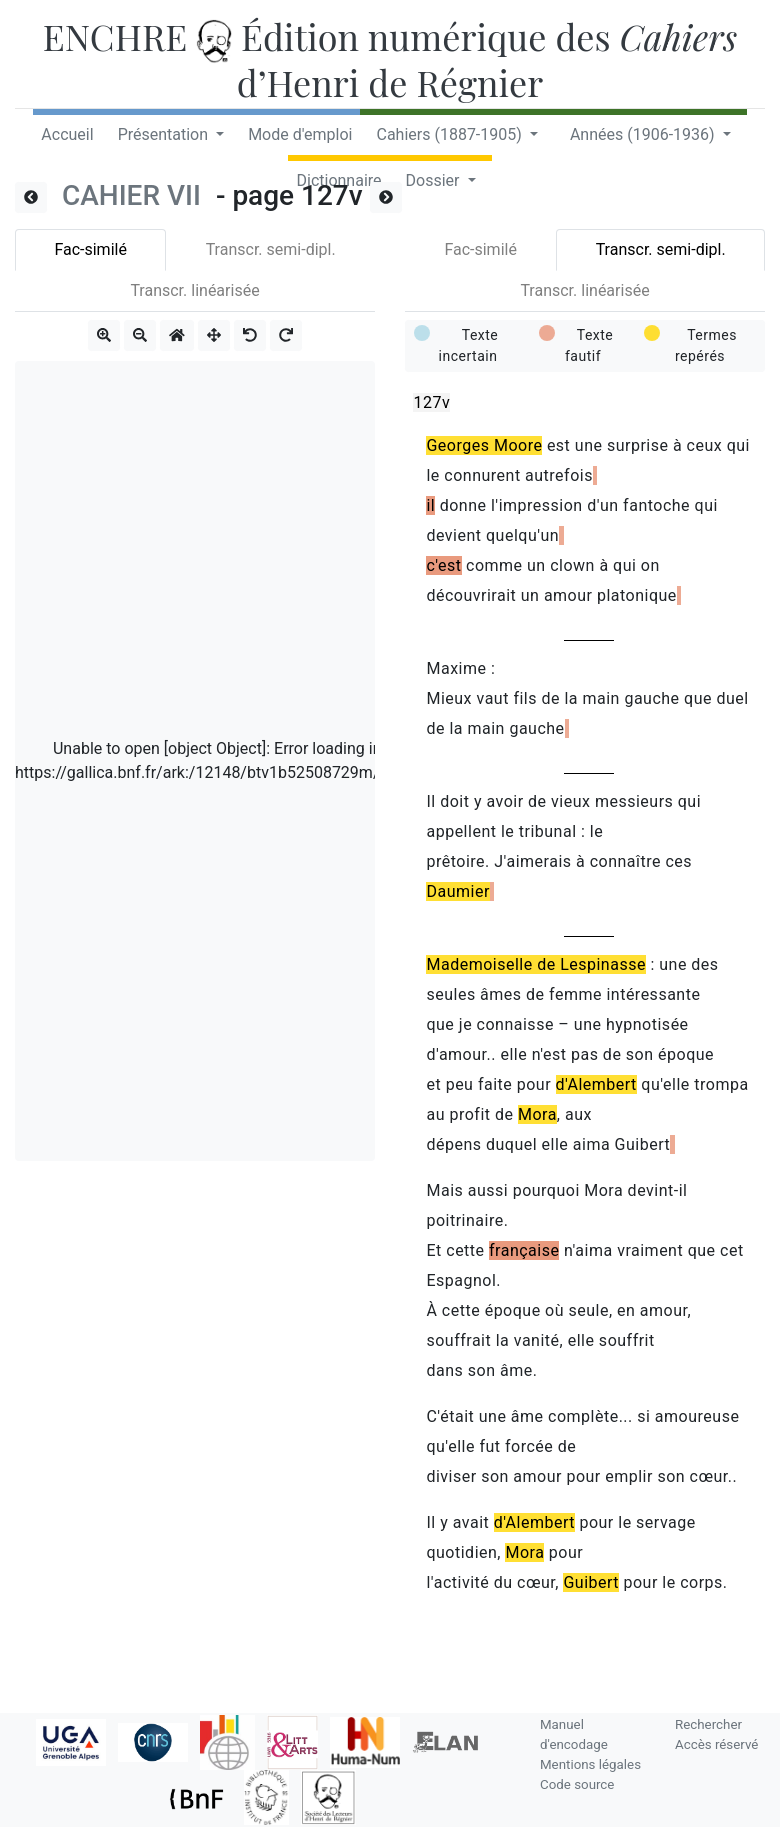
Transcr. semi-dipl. (271, 249)
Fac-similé (90, 249)
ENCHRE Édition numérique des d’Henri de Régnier (390, 59)
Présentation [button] (165, 134)
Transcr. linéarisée (194, 290)
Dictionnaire (338, 180)
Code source (577, 1784)
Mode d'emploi (300, 134)
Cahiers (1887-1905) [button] (450, 134)
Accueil (67, 134)
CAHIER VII (135, 195)
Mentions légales (590, 1764)
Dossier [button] (435, 180)
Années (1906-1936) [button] (644, 134)
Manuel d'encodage (574, 1734)
